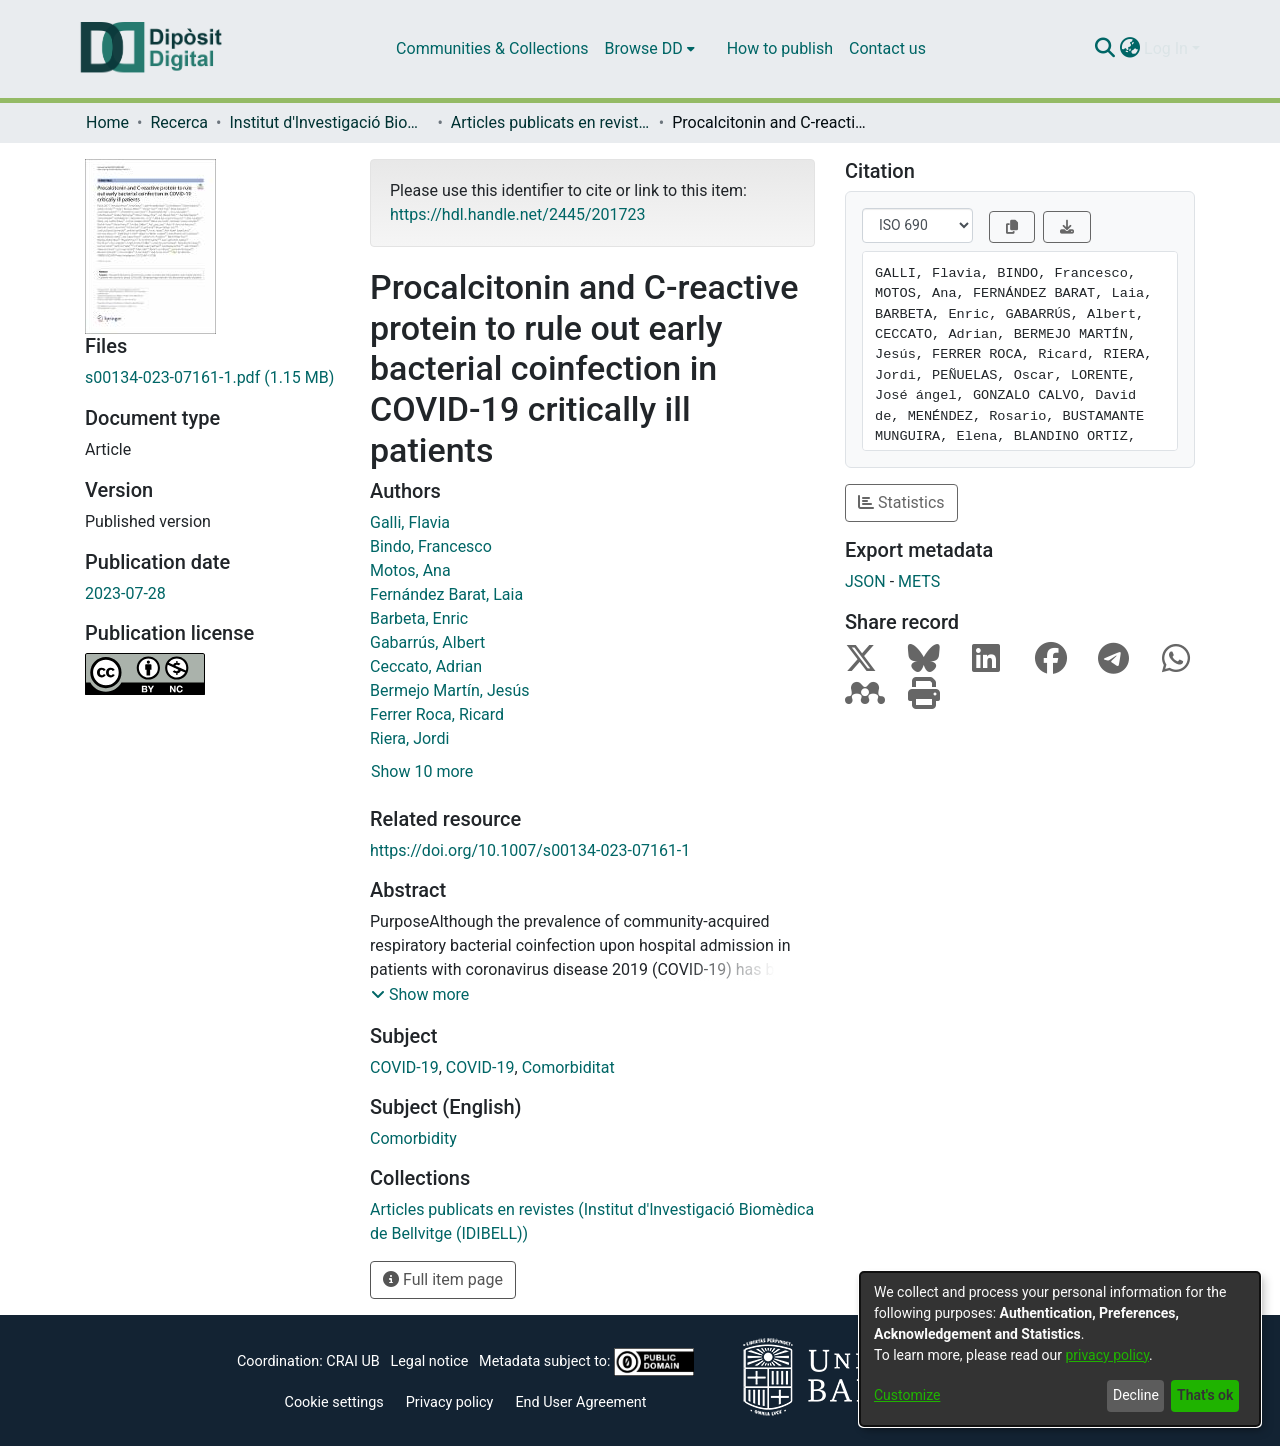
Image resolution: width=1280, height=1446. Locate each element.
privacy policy (1107, 1355)
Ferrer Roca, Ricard (437, 714)
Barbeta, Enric (419, 618)
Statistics (901, 502)
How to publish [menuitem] (780, 48)
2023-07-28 (125, 593)
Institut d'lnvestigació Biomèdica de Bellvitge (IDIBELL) (329, 122)
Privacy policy (450, 1402)
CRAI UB (352, 1361)
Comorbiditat (568, 1067)
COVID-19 (404, 1067)
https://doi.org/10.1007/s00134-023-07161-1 (530, 850)
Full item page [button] (443, 1279)
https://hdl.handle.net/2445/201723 (517, 214)
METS (919, 581)
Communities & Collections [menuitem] (492, 48)
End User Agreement (580, 1402)
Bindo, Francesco (431, 546)
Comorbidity (413, 1138)
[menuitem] (650, 49)
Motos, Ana (410, 570)
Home (107, 122)
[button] (420, 995)
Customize (907, 1395)
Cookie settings (334, 1402)
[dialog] (1060, 1349)
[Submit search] (1104, 49)
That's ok (1205, 1395)
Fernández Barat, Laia (446, 594)
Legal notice (429, 1361)
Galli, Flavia (410, 522)
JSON (865, 581)
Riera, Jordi (409, 738)
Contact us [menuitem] (887, 48)
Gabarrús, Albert (427, 642)
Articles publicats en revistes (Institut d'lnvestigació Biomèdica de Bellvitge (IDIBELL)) (551, 122)
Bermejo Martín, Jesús (450, 690)
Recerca (179, 122)
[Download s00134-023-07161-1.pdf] (212, 378)
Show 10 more (422, 771)
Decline (1136, 1395)
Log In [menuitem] (1166, 48)
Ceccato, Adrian (426, 666)
